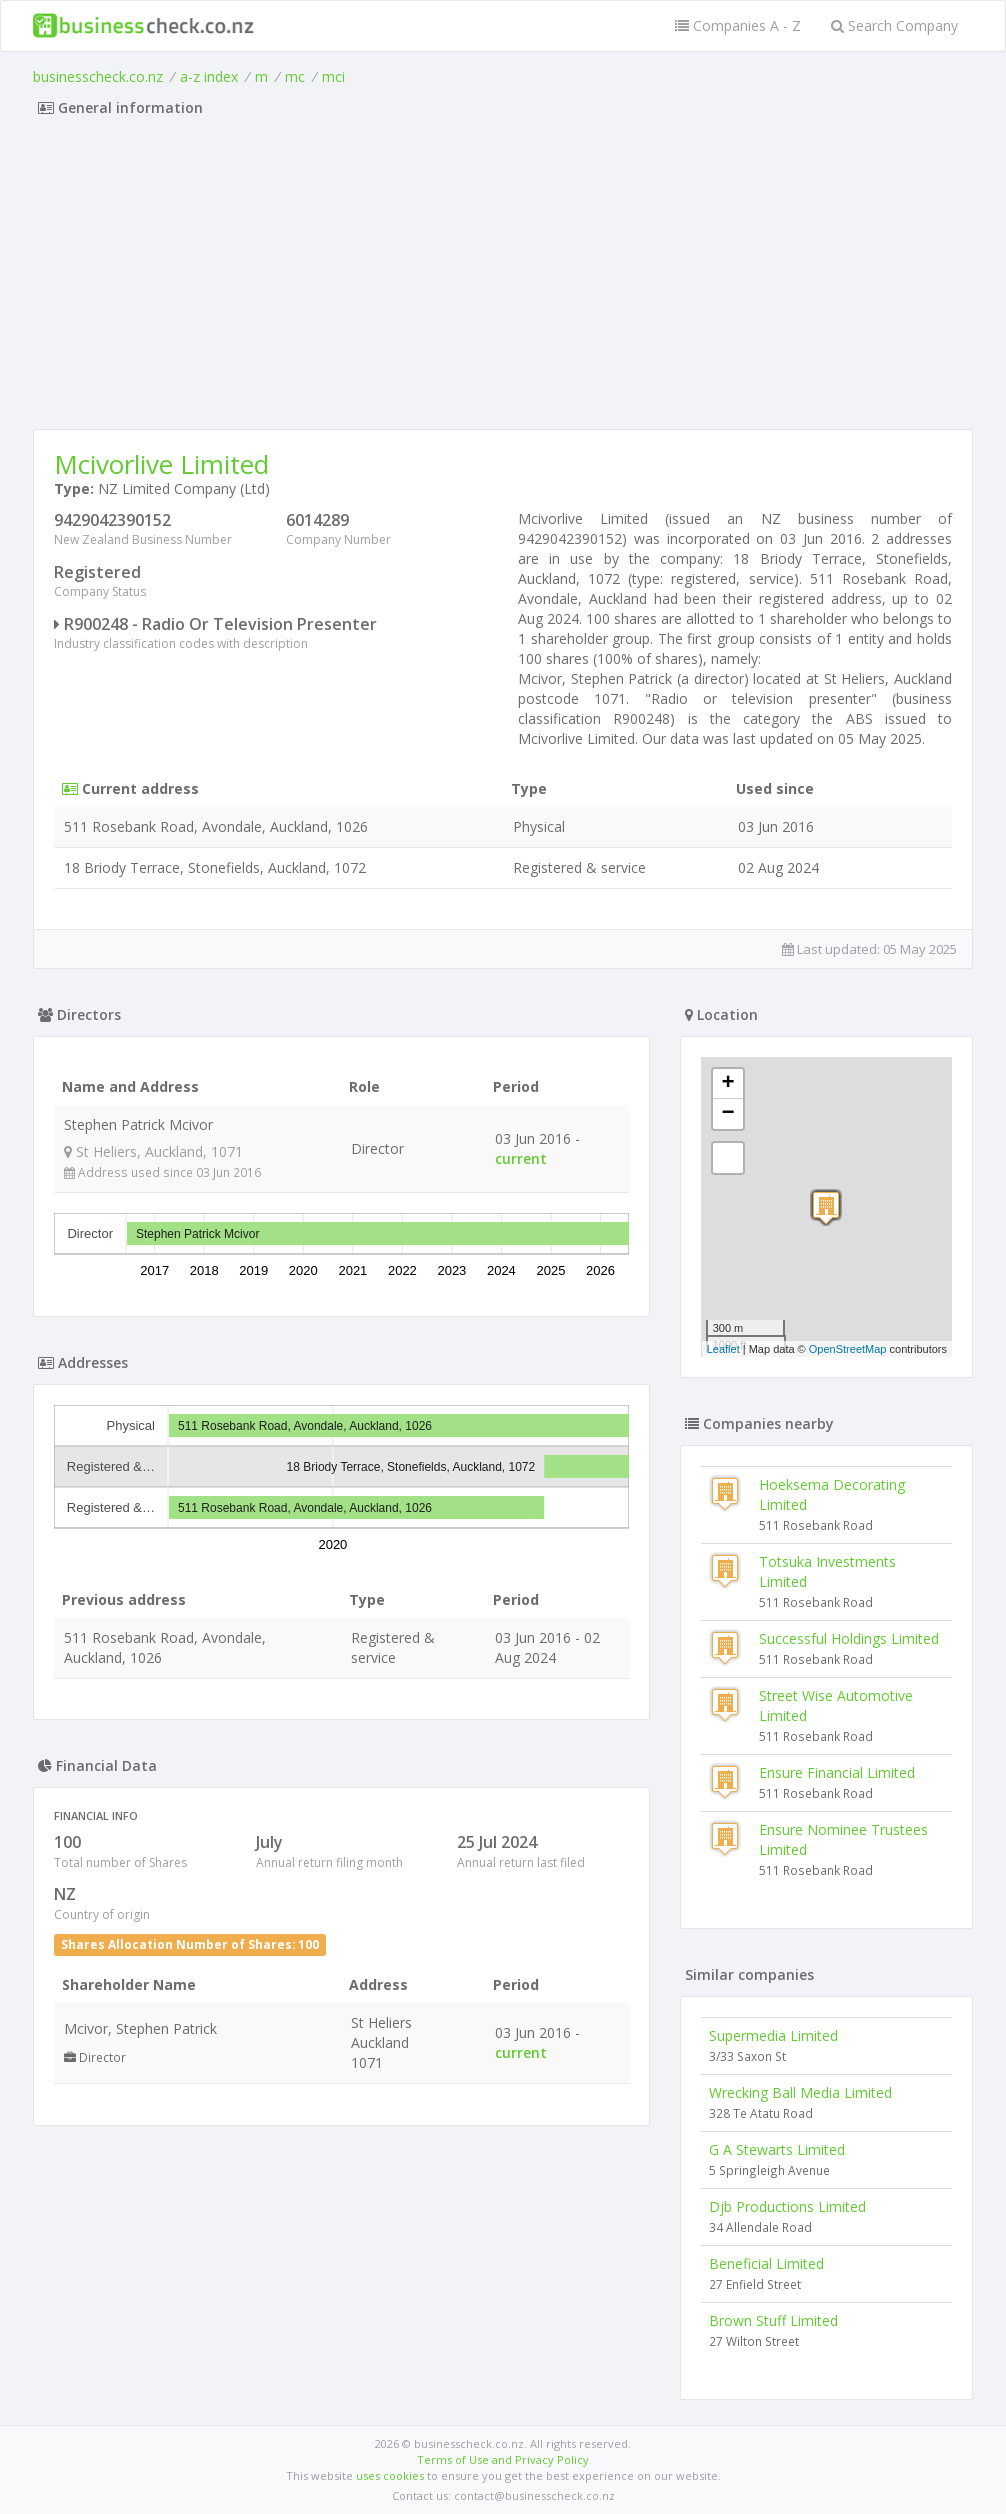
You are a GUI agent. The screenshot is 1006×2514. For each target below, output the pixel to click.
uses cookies (390, 2475)
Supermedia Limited (773, 2035)
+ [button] (728, 1084)
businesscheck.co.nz (98, 76)
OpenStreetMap (848, 1349)
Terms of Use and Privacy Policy (503, 2459)
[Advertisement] (503, 279)
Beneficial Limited (766, 2263)
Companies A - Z (738, 25)
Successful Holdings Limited (849, 1638)
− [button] (728, 1114)
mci (333, 76)
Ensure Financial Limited (837, 1772)
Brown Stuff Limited (773, 2320)
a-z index (209, 76)
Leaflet (723, 1349)
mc (295, 76)
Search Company (894, 25)
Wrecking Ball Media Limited (800, 2092)
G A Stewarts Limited (777, 2149)
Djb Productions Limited (787, 2206)
